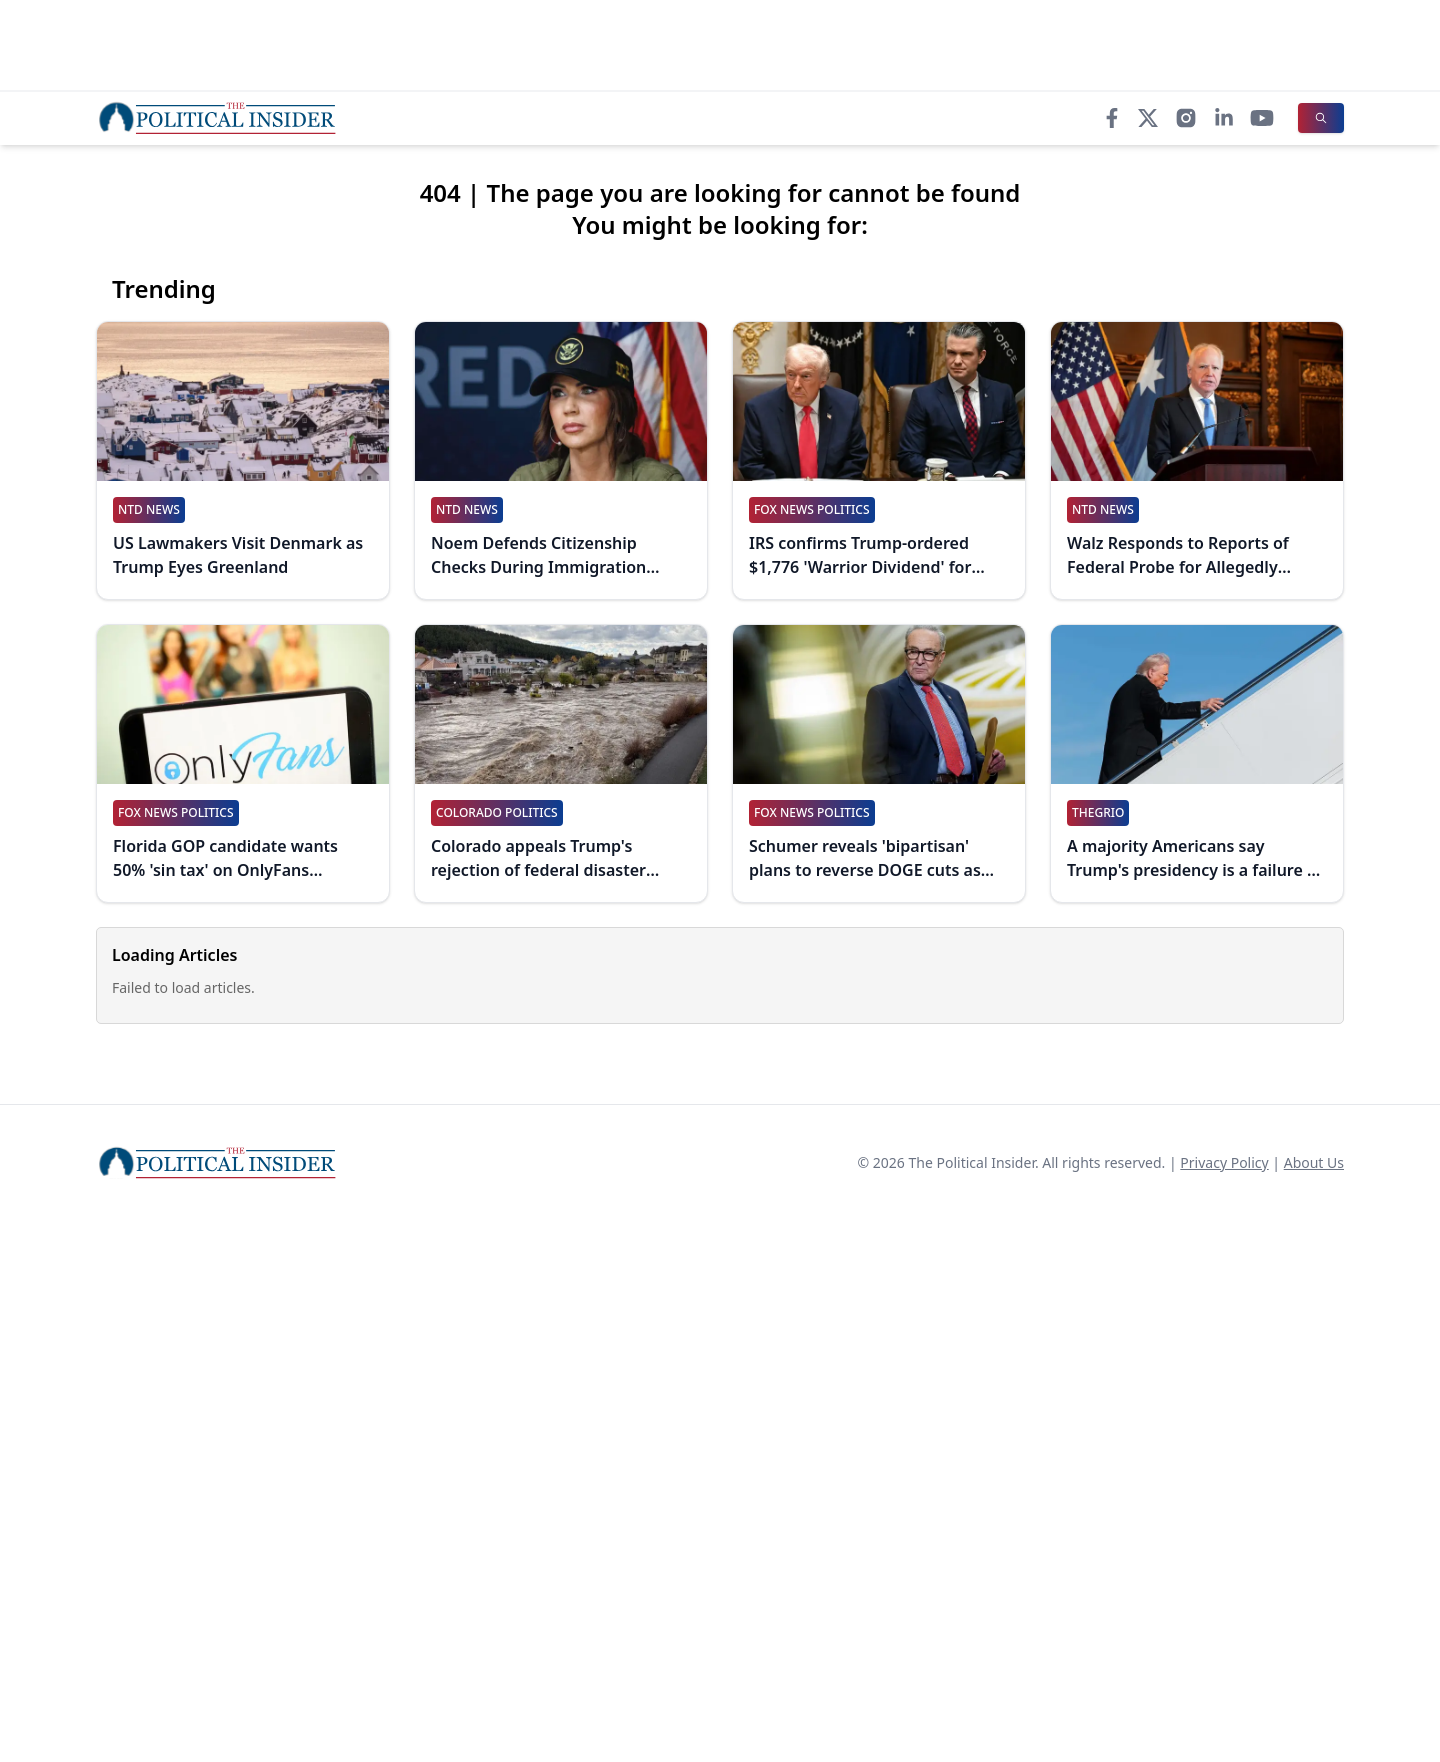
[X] (1148, 118)
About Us (1314, 1162)
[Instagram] (1186, 118)
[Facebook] (1112, 118)
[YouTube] (1262, 118)
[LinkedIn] (1224, 118)
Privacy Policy (1224, 1162)
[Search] (1321, 118)
